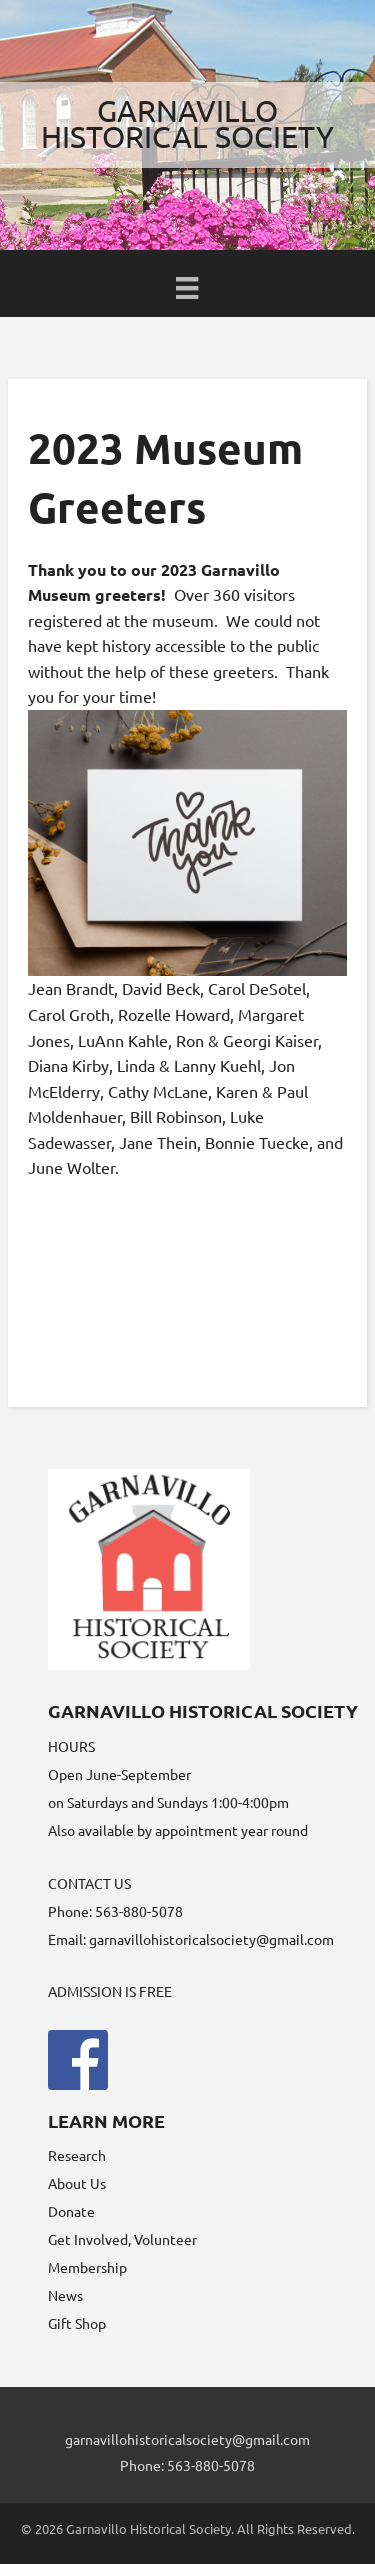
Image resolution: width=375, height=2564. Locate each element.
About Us (77, 2183)
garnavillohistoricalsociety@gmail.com (211, 1939)
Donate (71, 2211)
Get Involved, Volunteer (122, 2239)
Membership (87, 2267)
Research (77, 2155)
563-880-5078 (211, 2465)
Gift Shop (77, 2323)
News (65, 2295)
